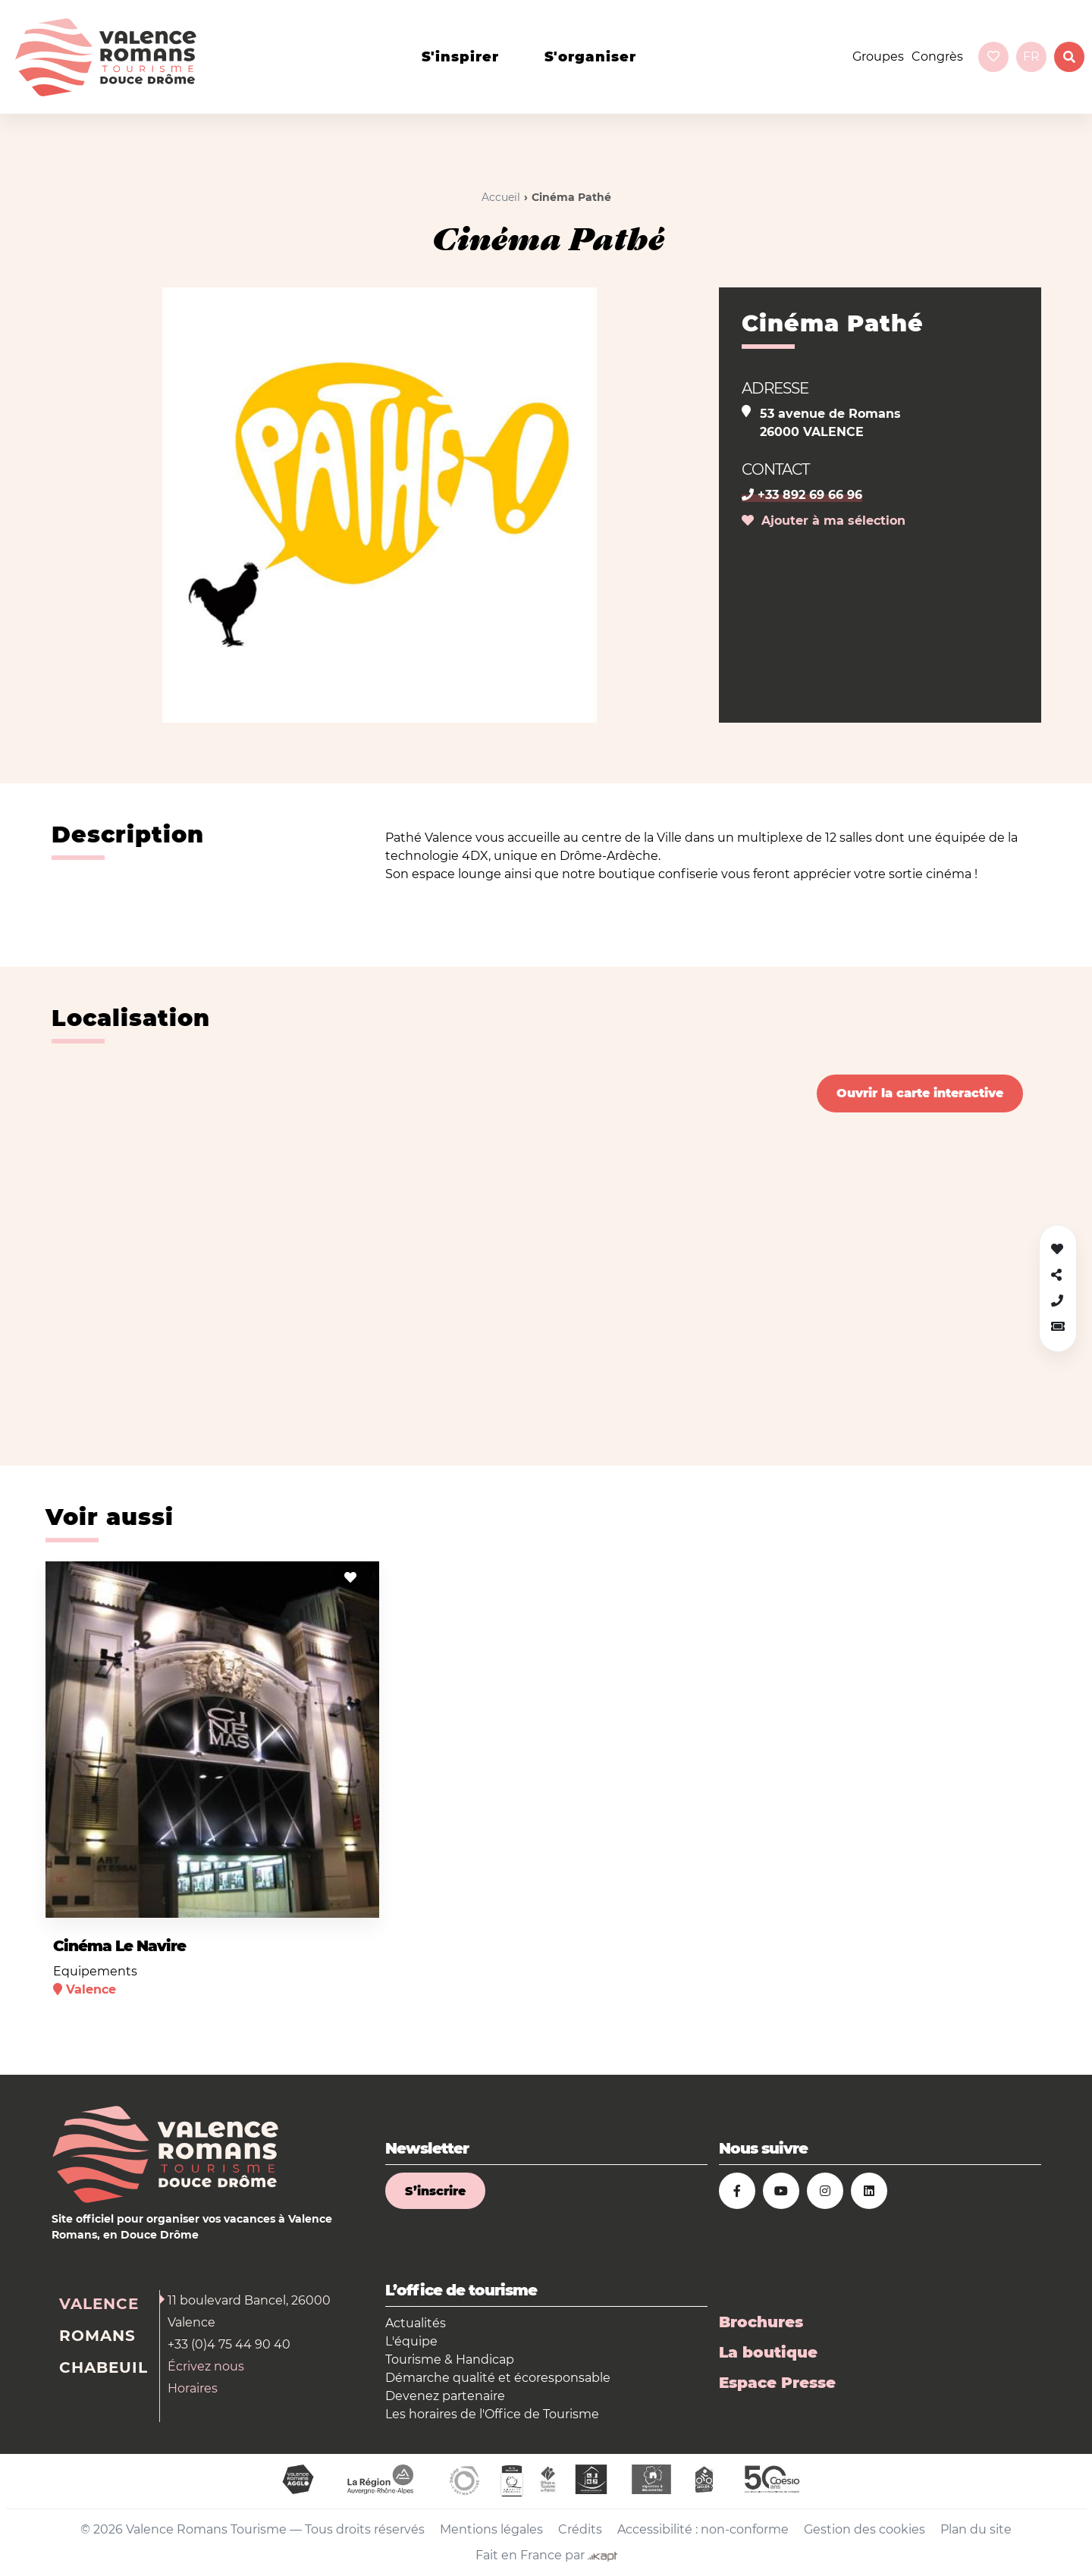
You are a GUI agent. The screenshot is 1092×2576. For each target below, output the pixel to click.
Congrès (937, 56)
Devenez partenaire (445, 2396)
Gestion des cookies (864, 2529)
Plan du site (976, 2529)
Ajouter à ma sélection (823, 520)
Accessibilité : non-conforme (703, 2529)
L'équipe (411, 2341)
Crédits (580, 2529)
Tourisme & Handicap (449, 2359)
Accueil (501, 197)
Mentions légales (491, 2529)
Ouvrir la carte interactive (919, 1093)
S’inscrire (435, 2191)
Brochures (761, 2322)
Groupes (878, 56)
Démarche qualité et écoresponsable (497, 2377)
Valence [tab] (99, 2304)
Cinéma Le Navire (119, 1946)
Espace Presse (777, 2383)
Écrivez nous (206, 2366)
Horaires (193, 2388)
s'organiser (590, 57)
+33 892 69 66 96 (802, 495)
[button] (1058, 1326)
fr (1031, 56)
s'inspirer (460, 57)
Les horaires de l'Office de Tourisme (492, 2414)
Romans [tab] (97, 2336)
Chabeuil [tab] (103, 2367)
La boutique (768, 2352)
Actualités (415, 2323)
